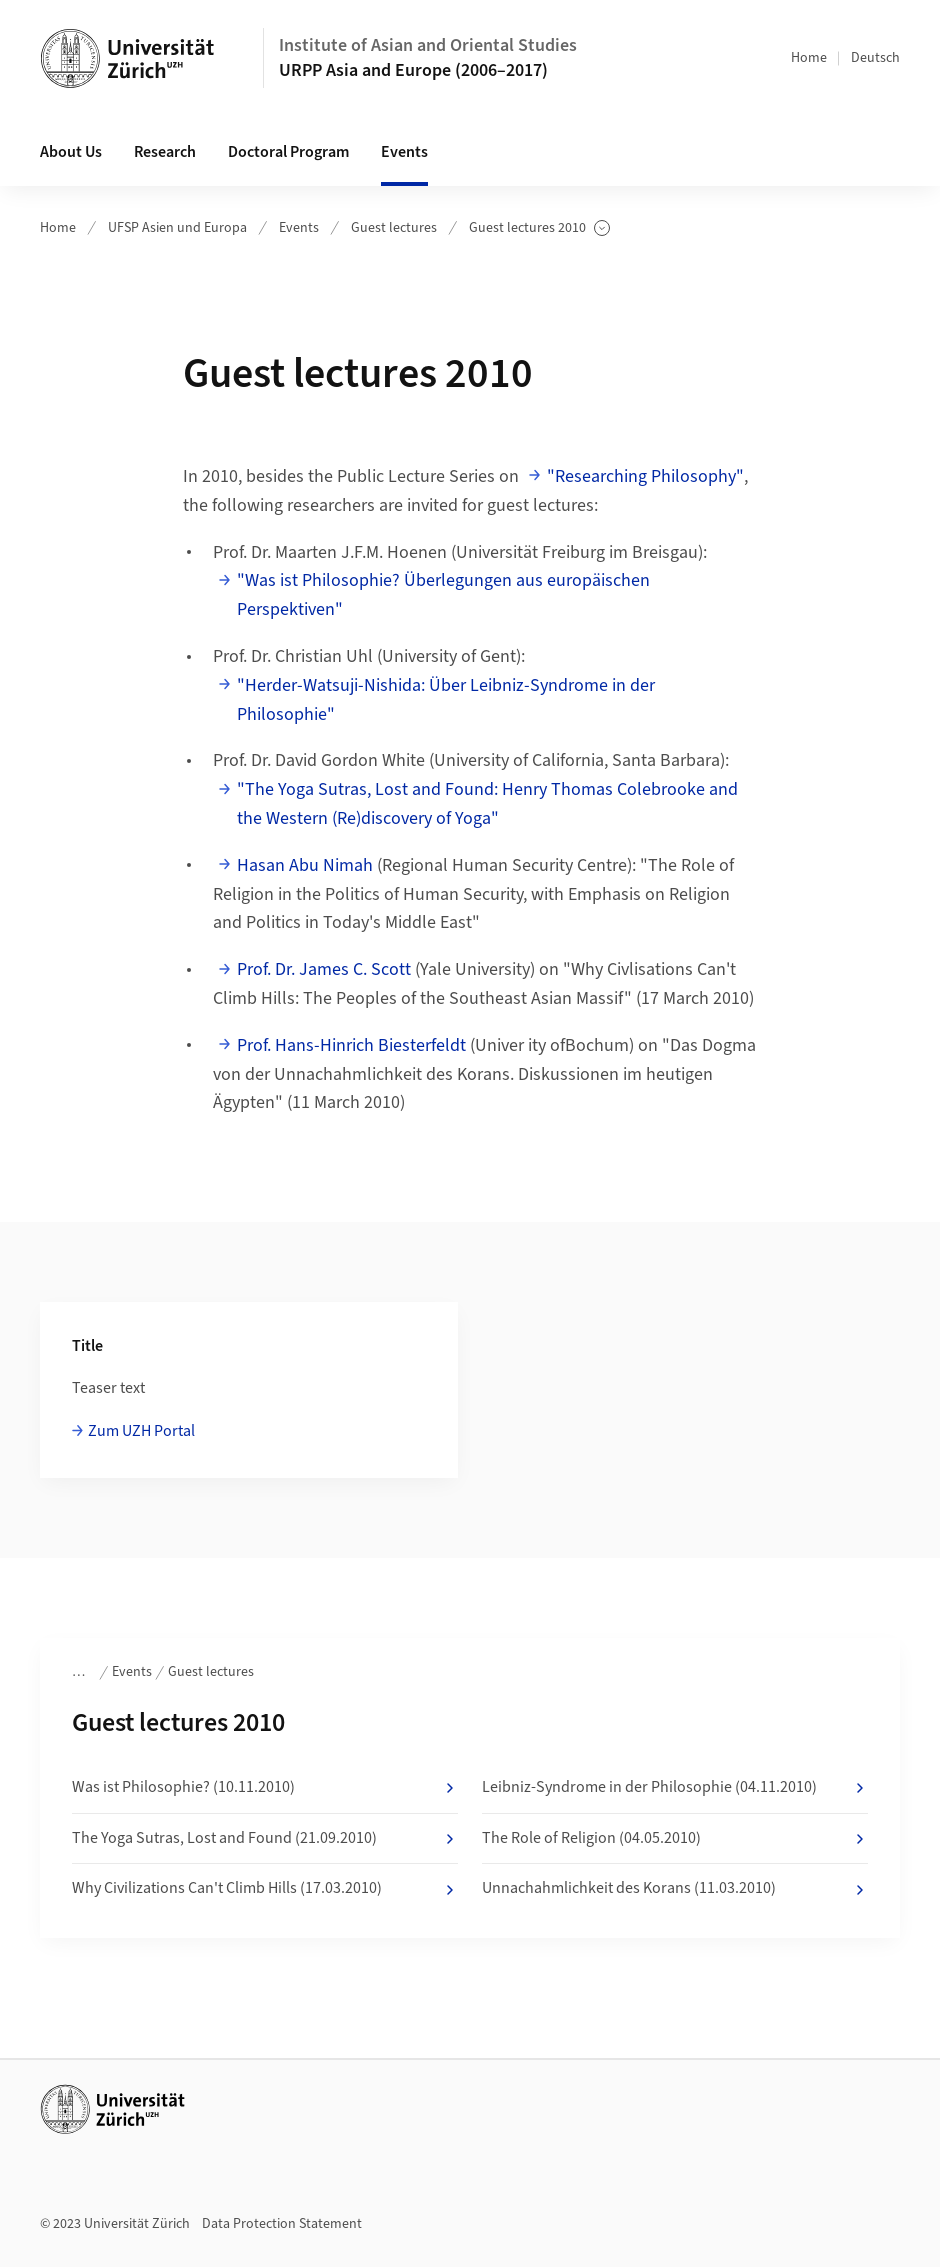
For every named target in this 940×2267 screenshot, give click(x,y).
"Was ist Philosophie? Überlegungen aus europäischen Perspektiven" (443, 595)
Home (809, 58)
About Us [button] (71, 152)
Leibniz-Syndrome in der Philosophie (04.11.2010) (675, 1788)
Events (299, 228)
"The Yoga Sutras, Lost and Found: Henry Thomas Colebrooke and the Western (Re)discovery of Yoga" (487, 804)
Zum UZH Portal (141, 1431)
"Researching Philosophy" (645, 476)
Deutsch (875, 58)
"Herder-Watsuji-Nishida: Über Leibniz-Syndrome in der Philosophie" (446, 700)
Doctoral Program (288, 152)
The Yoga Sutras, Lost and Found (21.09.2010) (265, 1839)
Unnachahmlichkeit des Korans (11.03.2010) (675, 1889)
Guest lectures (394, 228)
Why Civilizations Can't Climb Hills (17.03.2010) (265, 1889)
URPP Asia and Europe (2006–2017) (413, 70)
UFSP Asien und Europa (177, 228)
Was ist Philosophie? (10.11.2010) (265, 1788)
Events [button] (404, 152)
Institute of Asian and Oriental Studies (428, 45)
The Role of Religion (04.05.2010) (675, 1839)
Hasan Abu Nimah (305, 865)
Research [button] (165, 152)
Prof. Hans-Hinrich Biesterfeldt (351, 1045)
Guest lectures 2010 (539, 228)
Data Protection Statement (282, 2224)
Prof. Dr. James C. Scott (324, 969)
